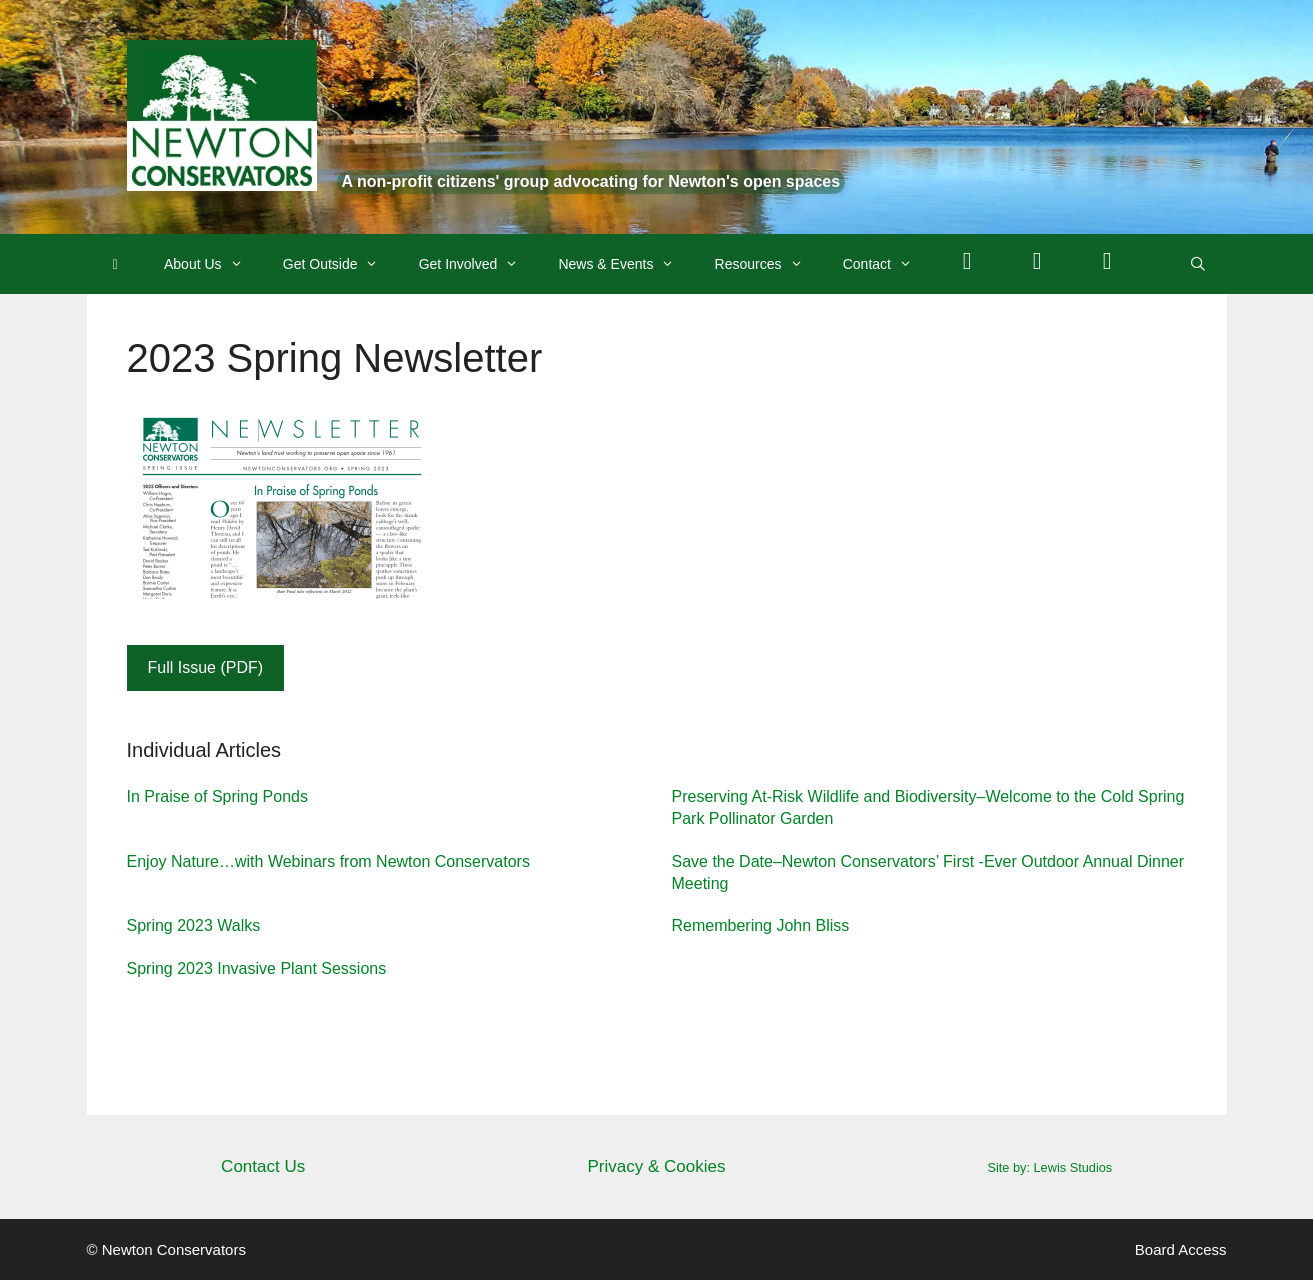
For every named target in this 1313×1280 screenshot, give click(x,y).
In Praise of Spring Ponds (217, 796)
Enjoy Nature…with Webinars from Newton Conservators (328, 861)
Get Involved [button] (479, 264)
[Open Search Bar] (1198, 264)
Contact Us (263, 1166)
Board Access (1181, 1249)
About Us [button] (213, 264)
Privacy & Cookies (657, 1166)
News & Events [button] (626, 264)
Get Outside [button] (341, 264)
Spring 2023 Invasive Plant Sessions (257, 968)
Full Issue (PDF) (206, 667)
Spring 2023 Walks (194, 925)
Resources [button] (769, 264)
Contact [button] (887, 264)
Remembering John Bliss (761, 925)
